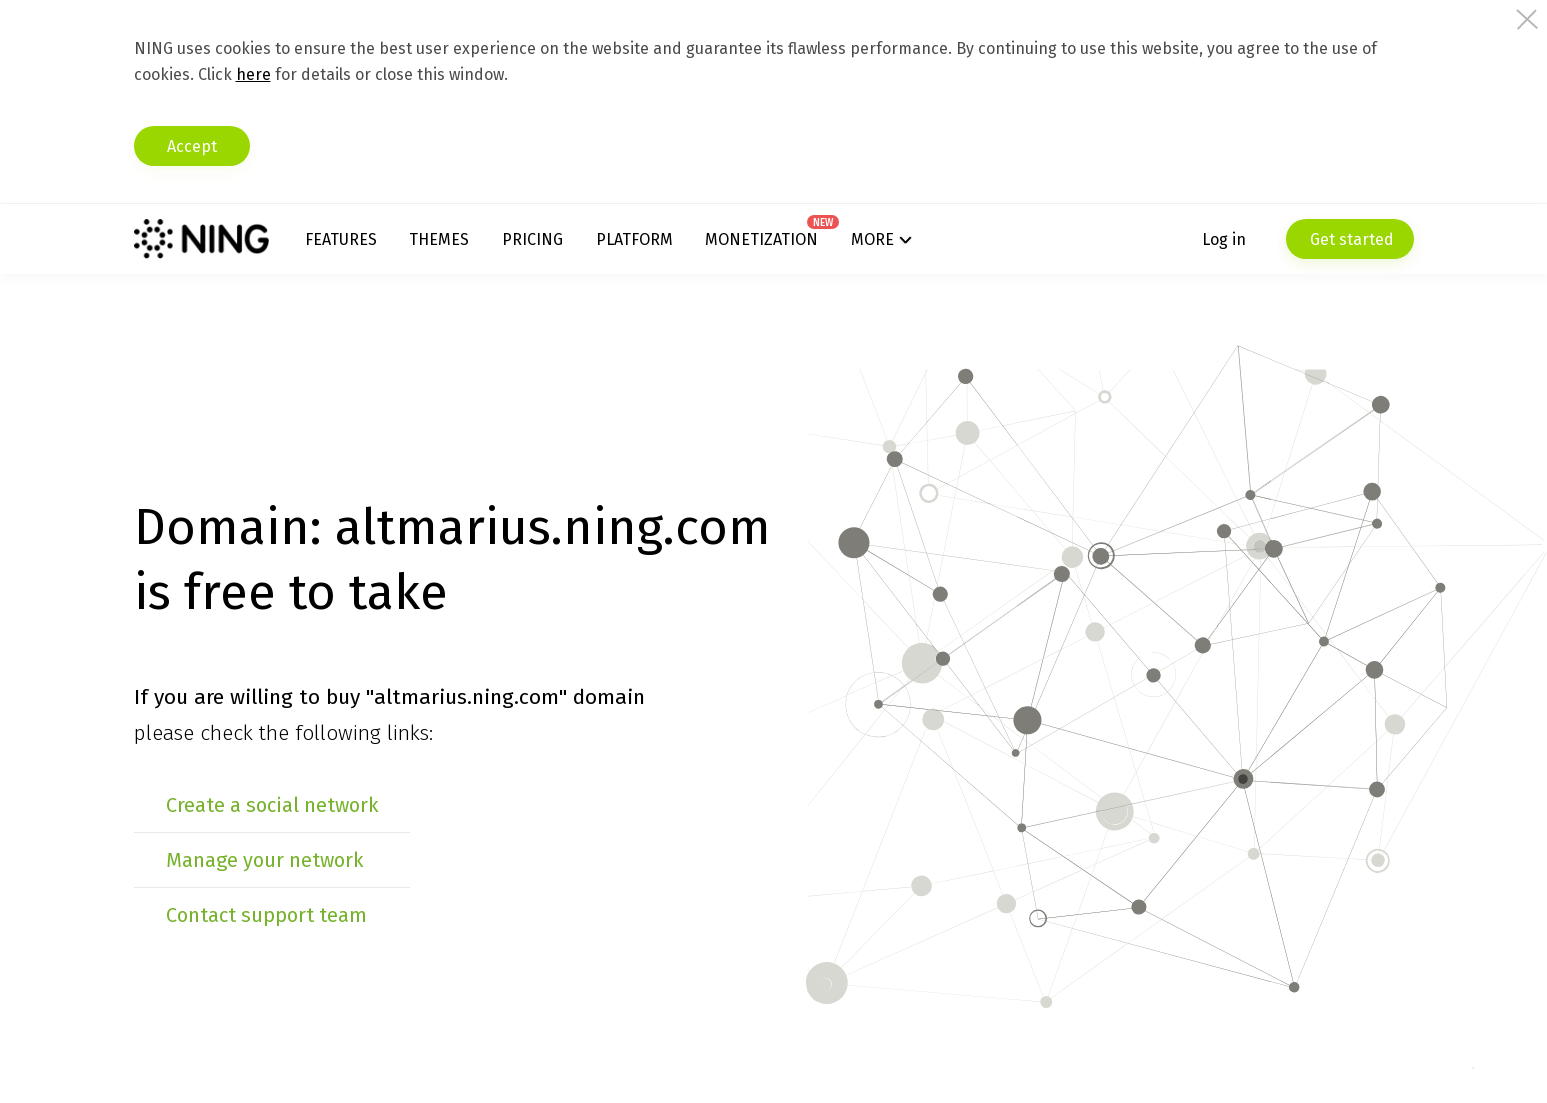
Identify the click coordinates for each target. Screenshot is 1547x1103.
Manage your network (264, 860)
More (872, 239)
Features (341, 239)
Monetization (761, 239)
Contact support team (266, 915)
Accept (192, 146)
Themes (439, 239)
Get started (1350, 239)
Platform (634, 239)
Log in (1224, 239)
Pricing (532, 239)
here (253, 74)
